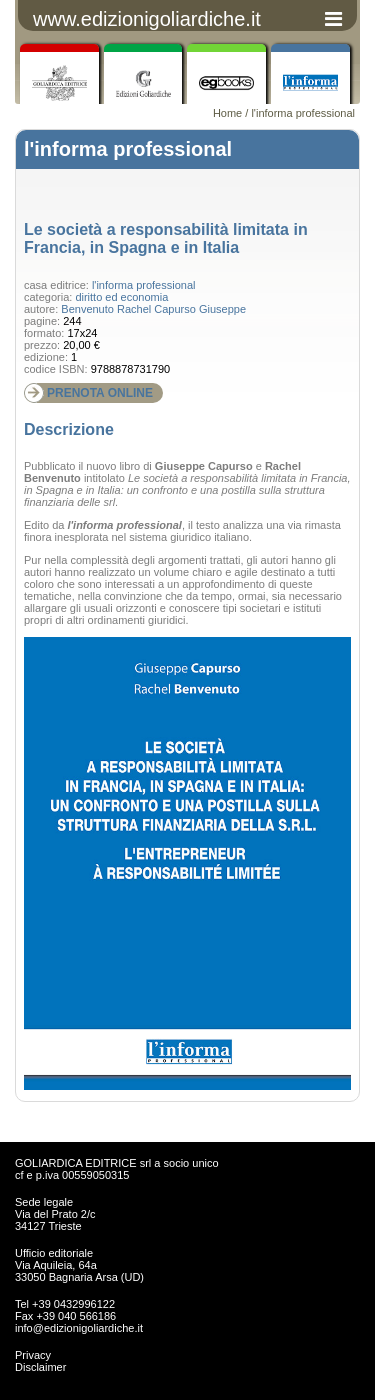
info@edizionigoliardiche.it (79, 1328)
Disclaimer (40, 1367)
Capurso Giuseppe (200, 309)
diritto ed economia (121, 297)
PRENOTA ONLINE (100, 393)
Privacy (33, 1355)
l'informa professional (303, 113)
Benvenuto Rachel (106, 309)
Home (227, 113)
